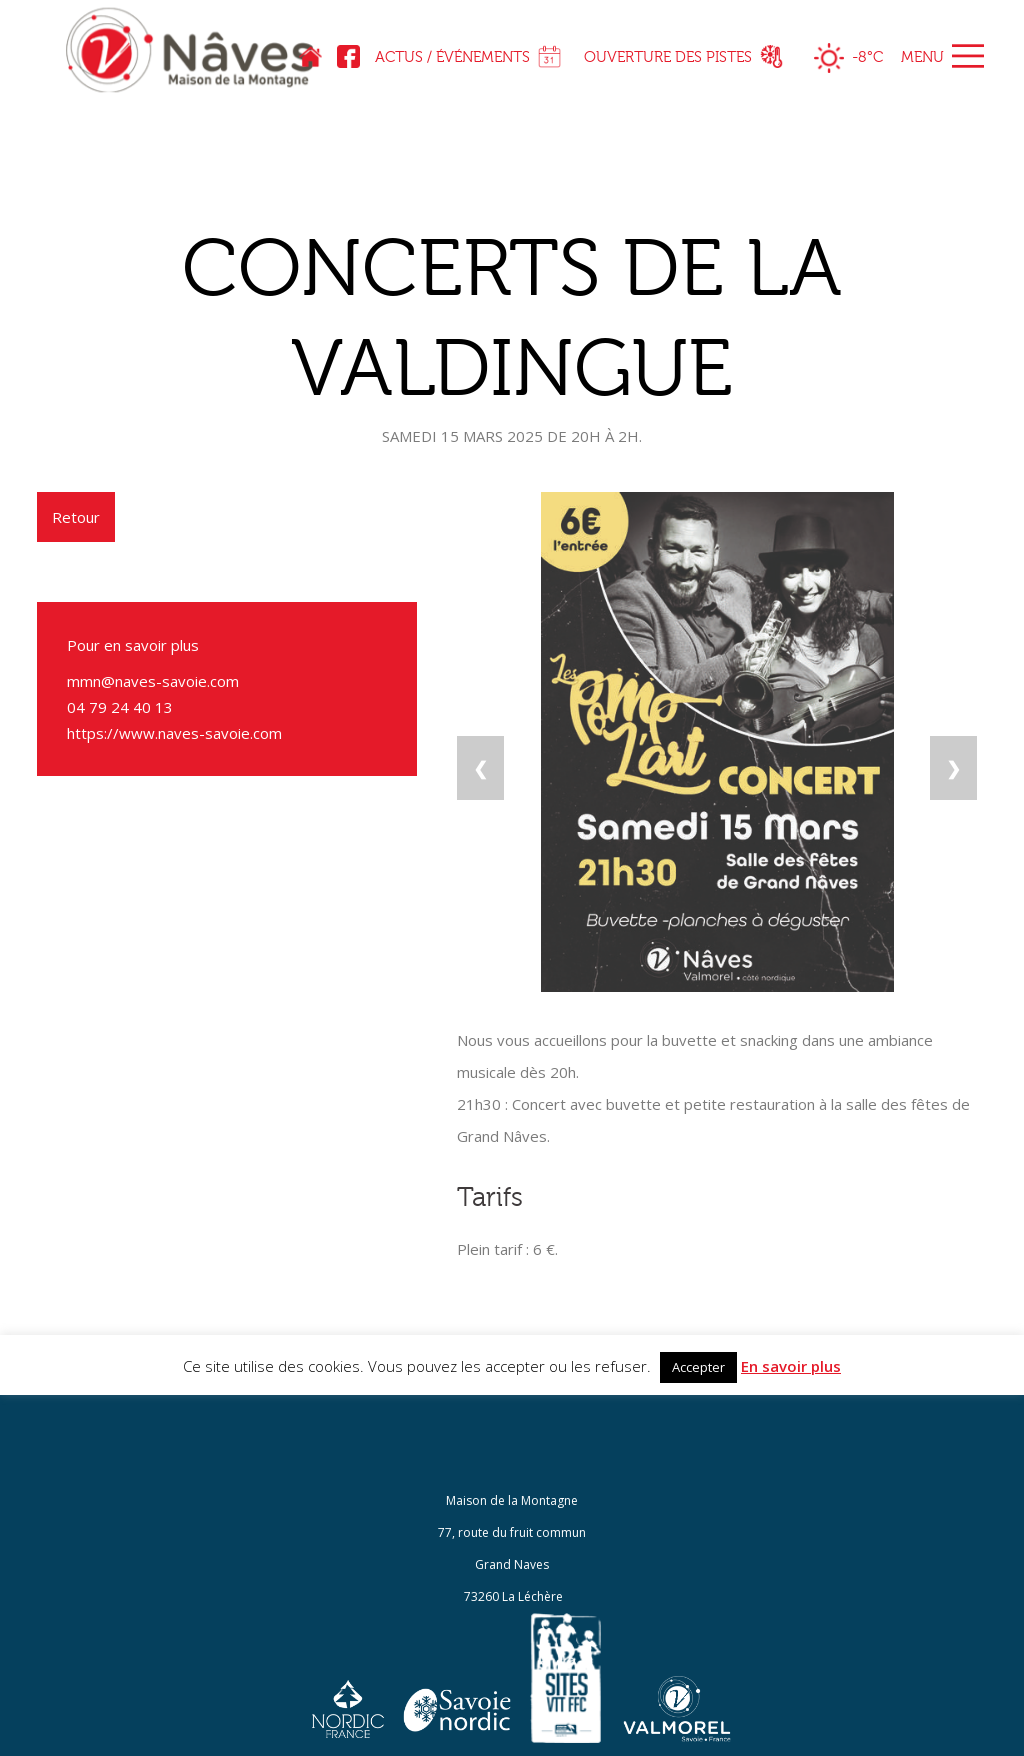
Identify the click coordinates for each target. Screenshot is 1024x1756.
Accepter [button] (698, 1367)
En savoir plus (791, 1366)
